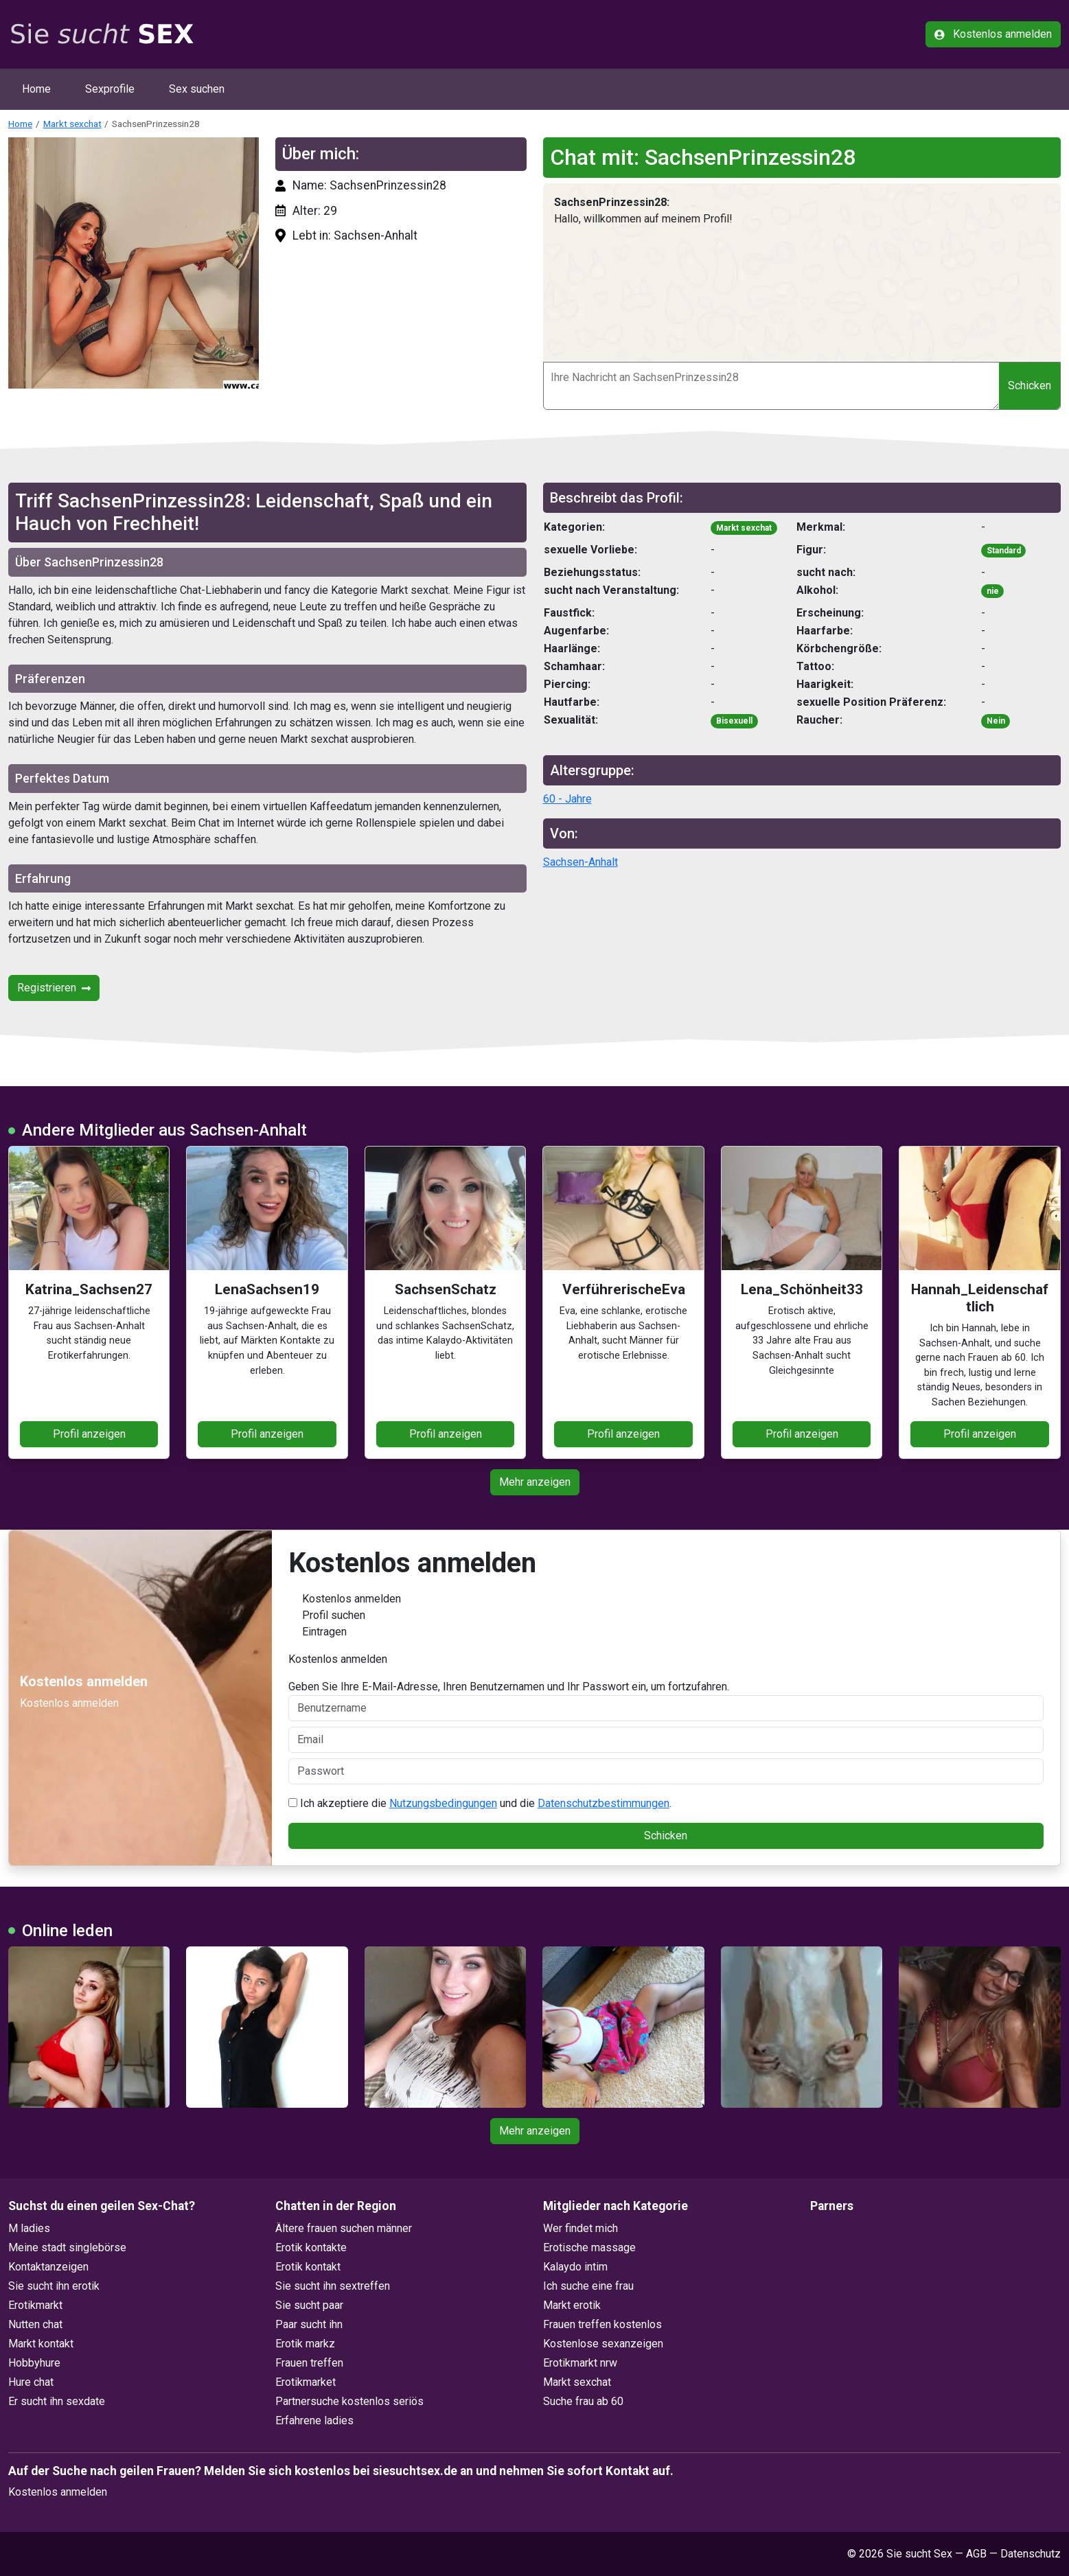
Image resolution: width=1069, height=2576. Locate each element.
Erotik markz (305, 2343)
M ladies (29, 2228)
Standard (1004, 550)
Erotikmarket (305, 2382)
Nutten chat (35, 2324)
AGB (976, 2553)
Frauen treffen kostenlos (602, 2324)
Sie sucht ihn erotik (54, 2285)
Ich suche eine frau (588, 2285)
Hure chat (31, 2382)
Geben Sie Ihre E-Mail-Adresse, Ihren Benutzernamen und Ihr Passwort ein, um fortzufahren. (666, 1700)
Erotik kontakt (308, 2266)
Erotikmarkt (35, 2305)
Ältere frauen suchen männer (343, 2228)
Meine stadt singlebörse (67, 2247)
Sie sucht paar (309, 2305)
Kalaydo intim (575, 2266)
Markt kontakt (40, 2343)
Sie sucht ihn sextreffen (332, 2285)
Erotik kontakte (311, 2247)
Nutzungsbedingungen (443, 1803)
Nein (996, 721)
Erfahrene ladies (314, 2420)
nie (993, 591)
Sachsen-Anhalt (580, 862)
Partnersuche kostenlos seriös (349, 2401)
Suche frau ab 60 (583, 2401)
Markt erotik (572, 2305)
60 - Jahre (567, 798)
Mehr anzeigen (535, 1481)
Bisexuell (734, 721)
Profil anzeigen (89, 1433)
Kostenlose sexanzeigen (603, 2343)
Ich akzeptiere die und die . (479, 1803)
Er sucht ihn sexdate (56, 2401)
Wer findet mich (580, 2228)
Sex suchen (197, 88)
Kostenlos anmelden (993, 34)
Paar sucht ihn (309, 2324)
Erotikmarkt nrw (580, 2362)
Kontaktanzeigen (48, 2266)
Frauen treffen (309, 2362)
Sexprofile (110, 88)
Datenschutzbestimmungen (603, 1803)
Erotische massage (589, 2247)
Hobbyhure (34, 2362)
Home (36, 88)
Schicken (1029, 385)
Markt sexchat (72, 123)
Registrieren (54, 987)
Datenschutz (1030, 2553)
